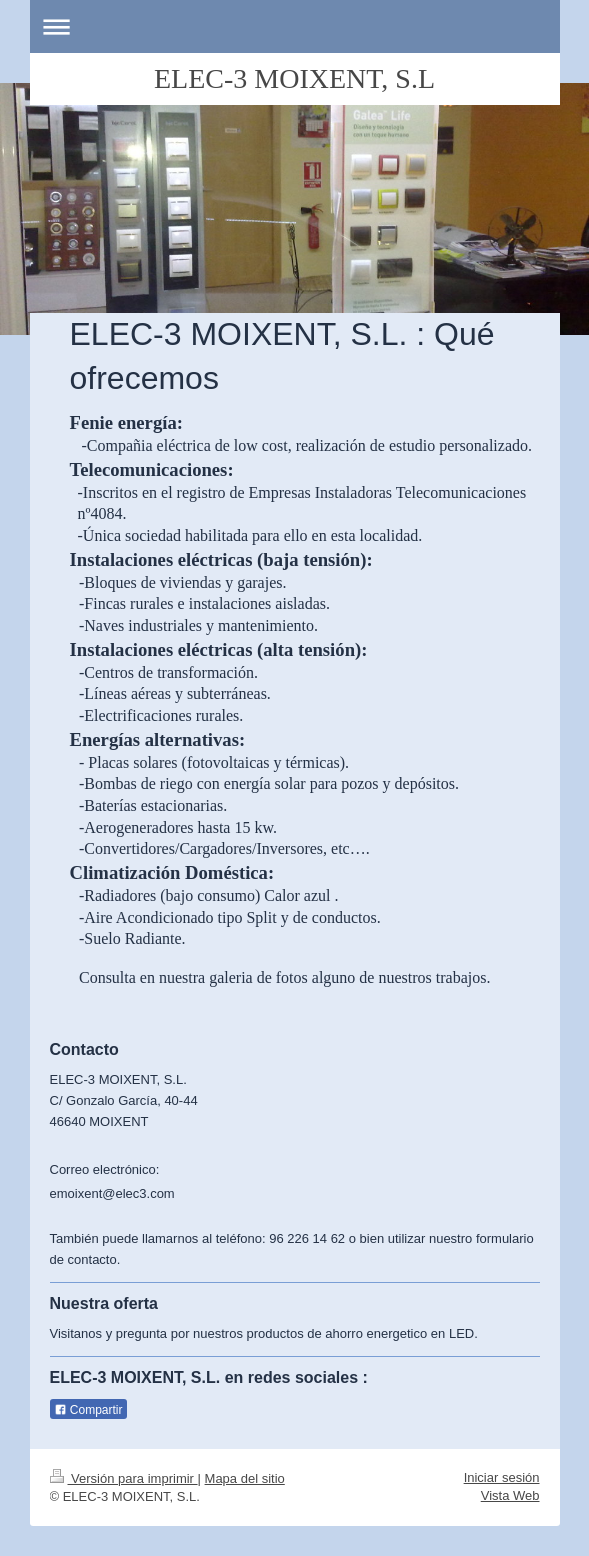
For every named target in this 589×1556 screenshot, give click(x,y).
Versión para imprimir (124, 1478)
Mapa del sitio (245, 1478)
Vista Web (510, 1495)
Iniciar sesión (502, 1477)
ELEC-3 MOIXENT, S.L (294, 78)
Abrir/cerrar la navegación (295, 26)
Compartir (88, 1410)
